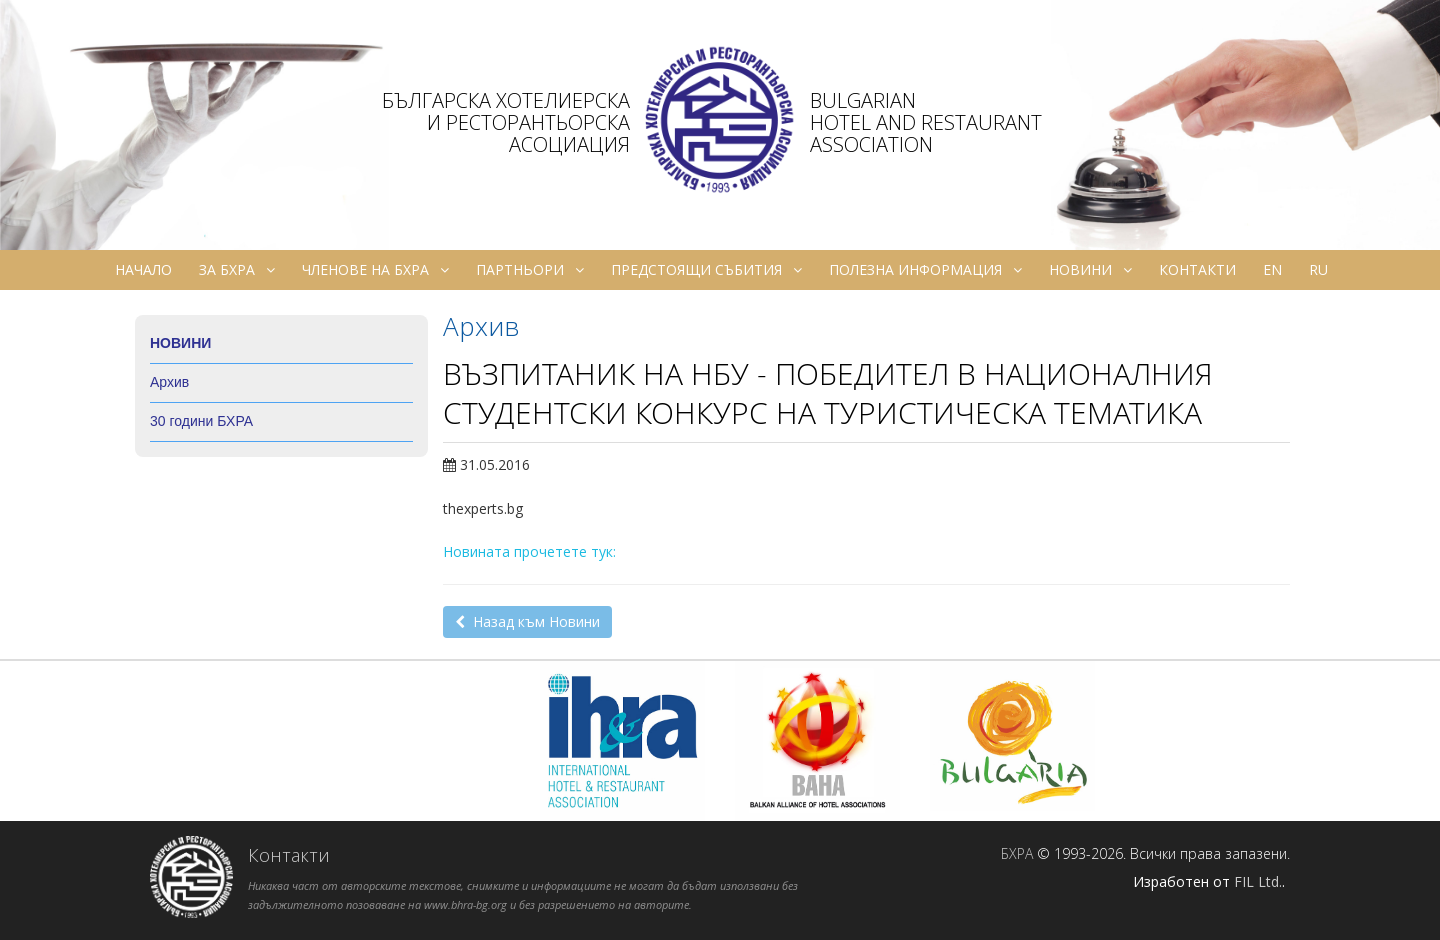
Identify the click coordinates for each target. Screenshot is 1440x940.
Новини (1090, 270)
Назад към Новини (527, 621)
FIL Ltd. (1258, 881)
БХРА (1017, 853)
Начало (143, 269)
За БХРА (237, 270)
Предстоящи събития (706, 270)
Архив (169, 382)
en (1272, 269)
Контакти (1197, 269)
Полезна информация (925, 270)
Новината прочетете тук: (529, 551)
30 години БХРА (201, 421)
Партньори (530, 270)
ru (1318, 269)
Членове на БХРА (375, 270)
